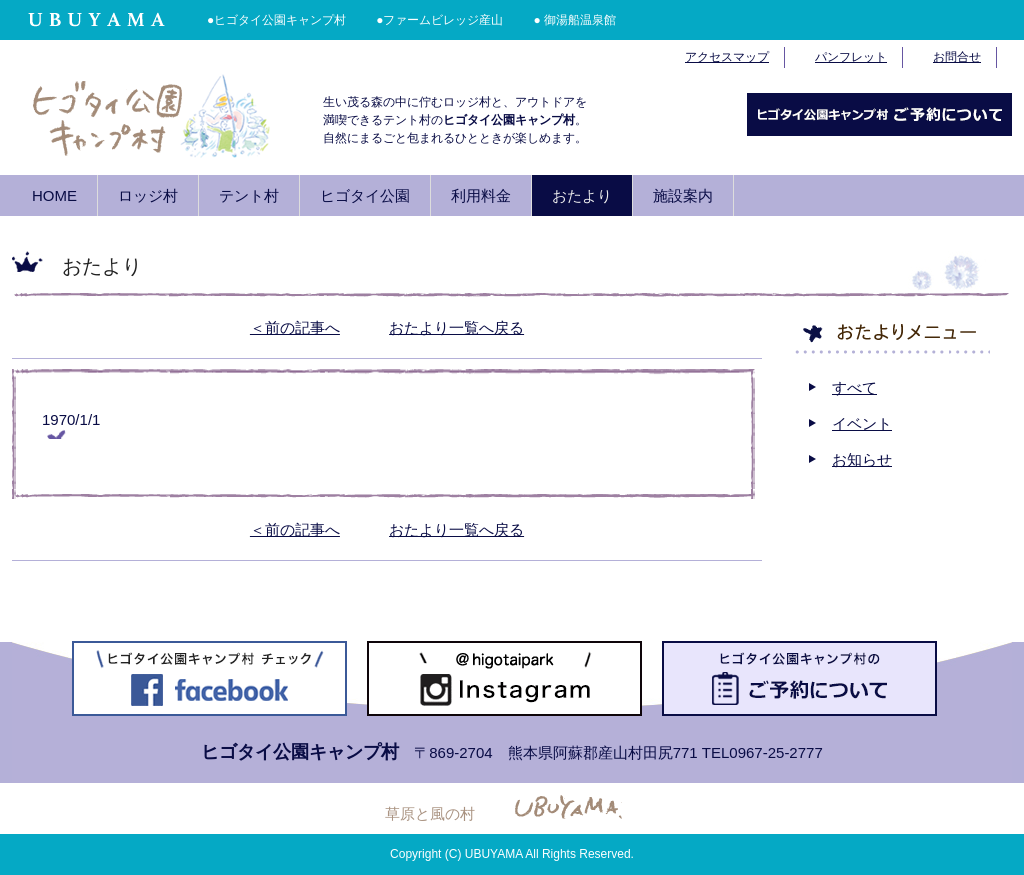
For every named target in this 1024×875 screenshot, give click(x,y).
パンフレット (851, 57)
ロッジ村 (148, 195)
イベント (862, 423)
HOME (54, 195)
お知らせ (862, 459)
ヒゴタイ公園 (365, 195)
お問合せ (957, 57)
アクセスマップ (727, 57)
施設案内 (683, 195)
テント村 (249, 195)
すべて (854, 387)
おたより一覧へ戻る (456, 327)
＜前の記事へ (295, 327)
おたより (582, 195)
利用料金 (481, 195)
